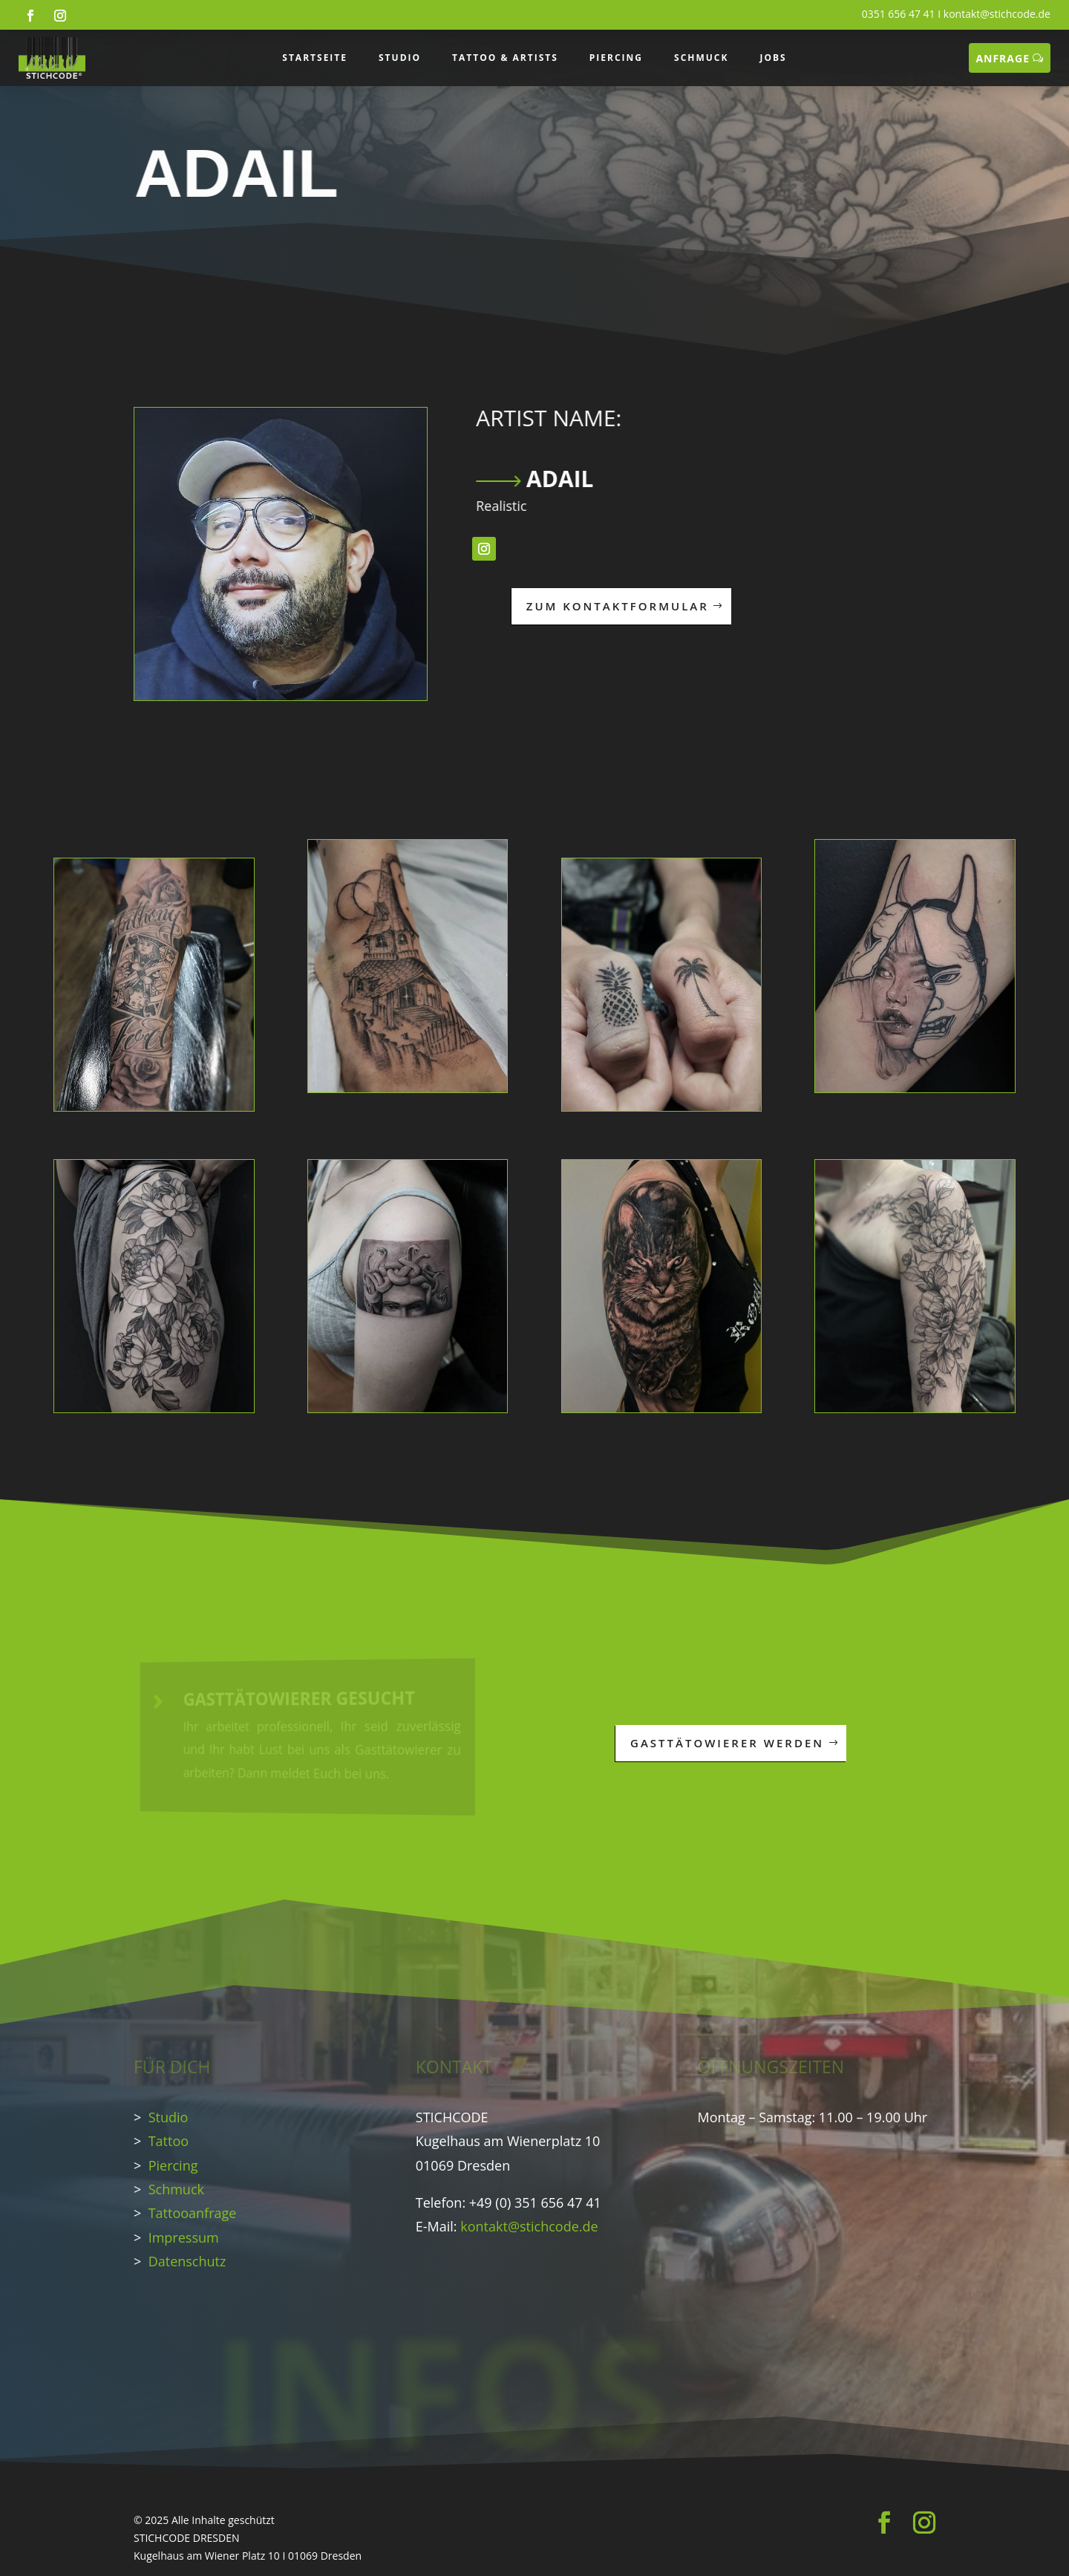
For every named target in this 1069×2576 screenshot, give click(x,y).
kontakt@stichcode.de (997, 14)
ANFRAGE (1002, 58)
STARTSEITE (314, 57)
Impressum (183, 2237)
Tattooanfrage (192, 2213)
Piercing (173, 2165)
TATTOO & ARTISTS (505, 57)
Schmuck (176, 2189)
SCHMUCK (701, 57)
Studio (168, 2117)
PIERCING (616, 57)
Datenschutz (187, 2261)
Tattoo (168, 2141)
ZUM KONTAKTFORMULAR (601, 606)
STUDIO (400, 57)
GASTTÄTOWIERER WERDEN (738, 1742)
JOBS (772, 57)
